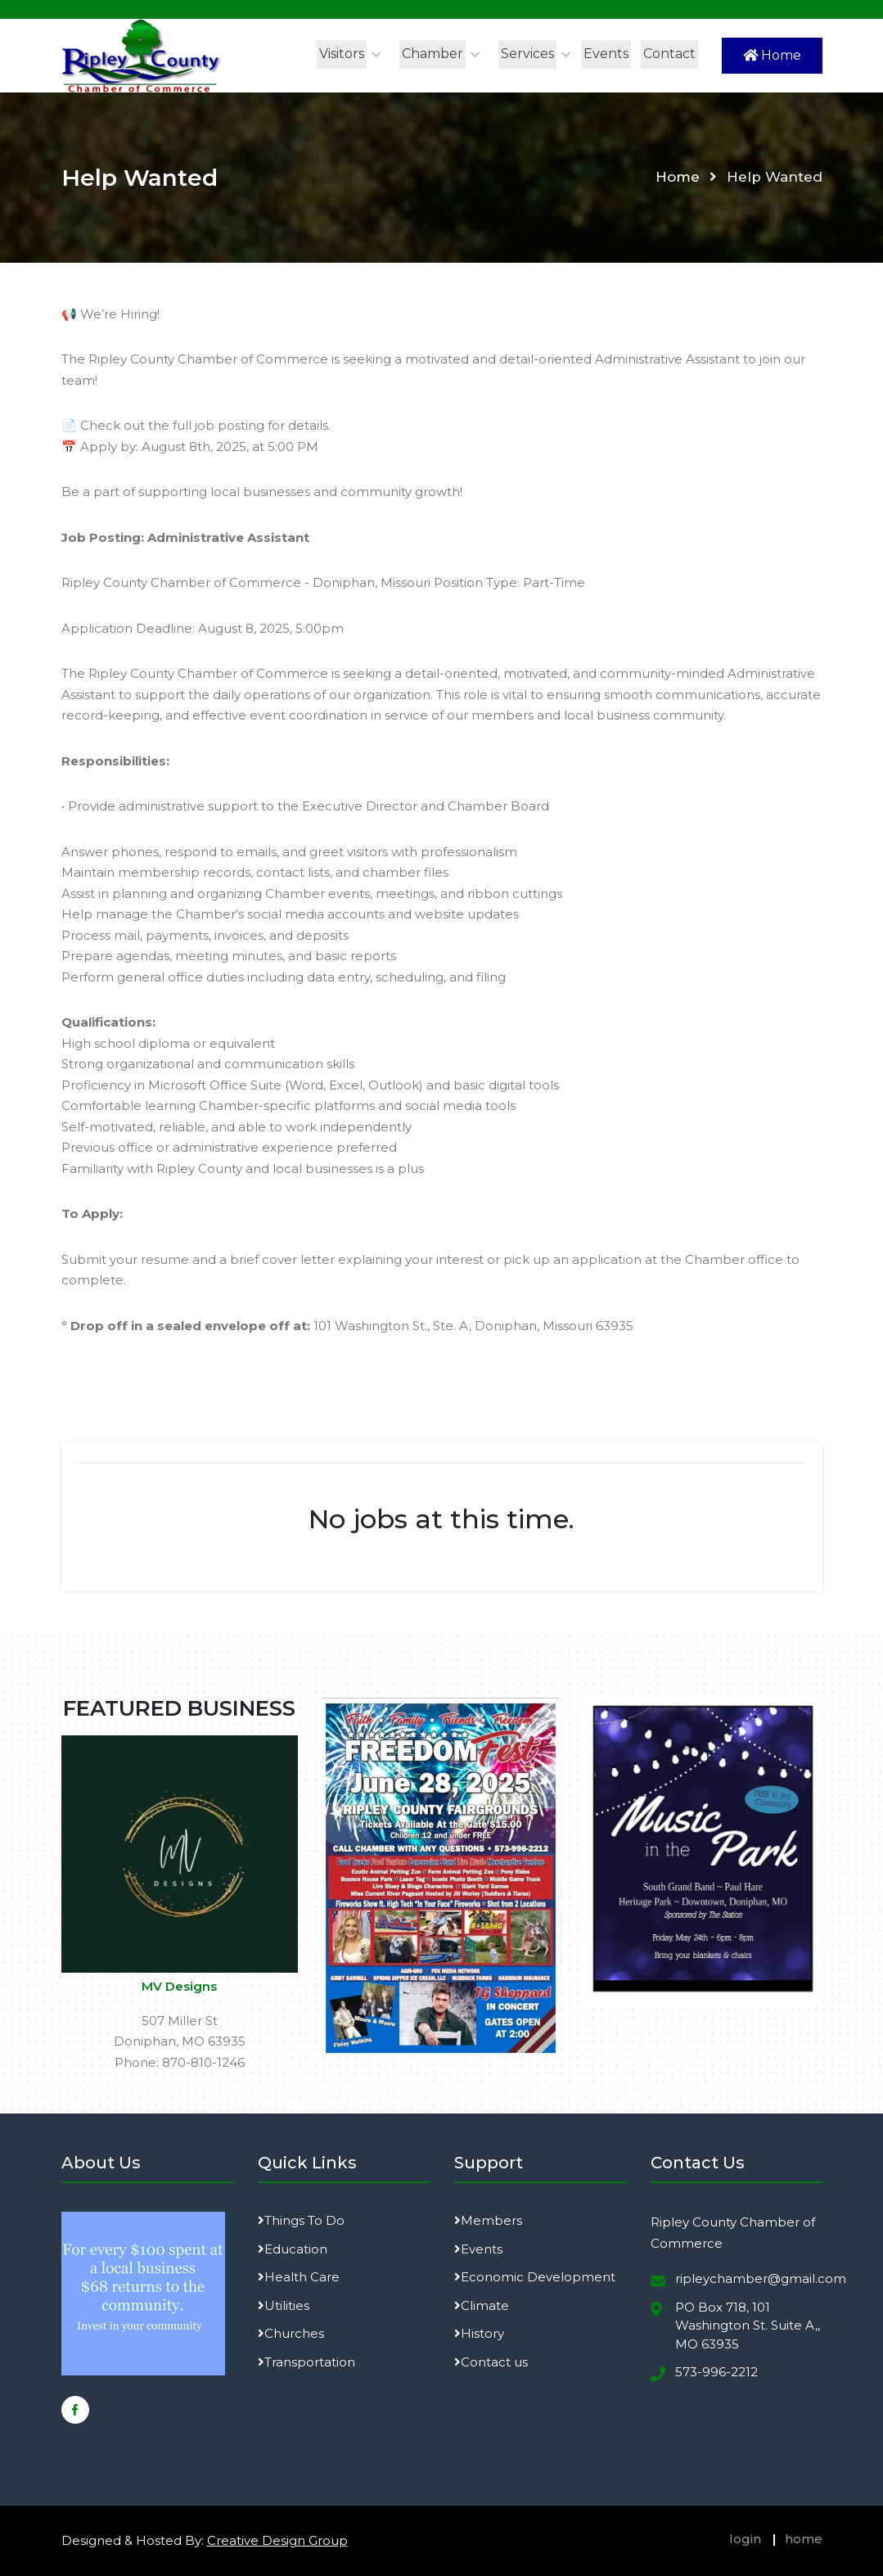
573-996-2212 (716, 2372)
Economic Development (534, 2277)
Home (772, 55)
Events (605, 53)
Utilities (283, 2305)
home (803, 2539)
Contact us (491, 2362)
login (745, 2539)
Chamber (432, 53)
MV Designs (179, 1986)
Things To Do (301, 2220)
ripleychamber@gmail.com (760, 2278)
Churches (291, 2333)
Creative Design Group (277, 2540)
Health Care (299, 2277)
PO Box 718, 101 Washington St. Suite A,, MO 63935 (747, 2325)
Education (292, 2249)
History (479, 2333)
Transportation (306, 2362)
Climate (481, 2305)
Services (527, 53)
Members (488, 2220)
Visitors (341, 53)
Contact (669, 53)
